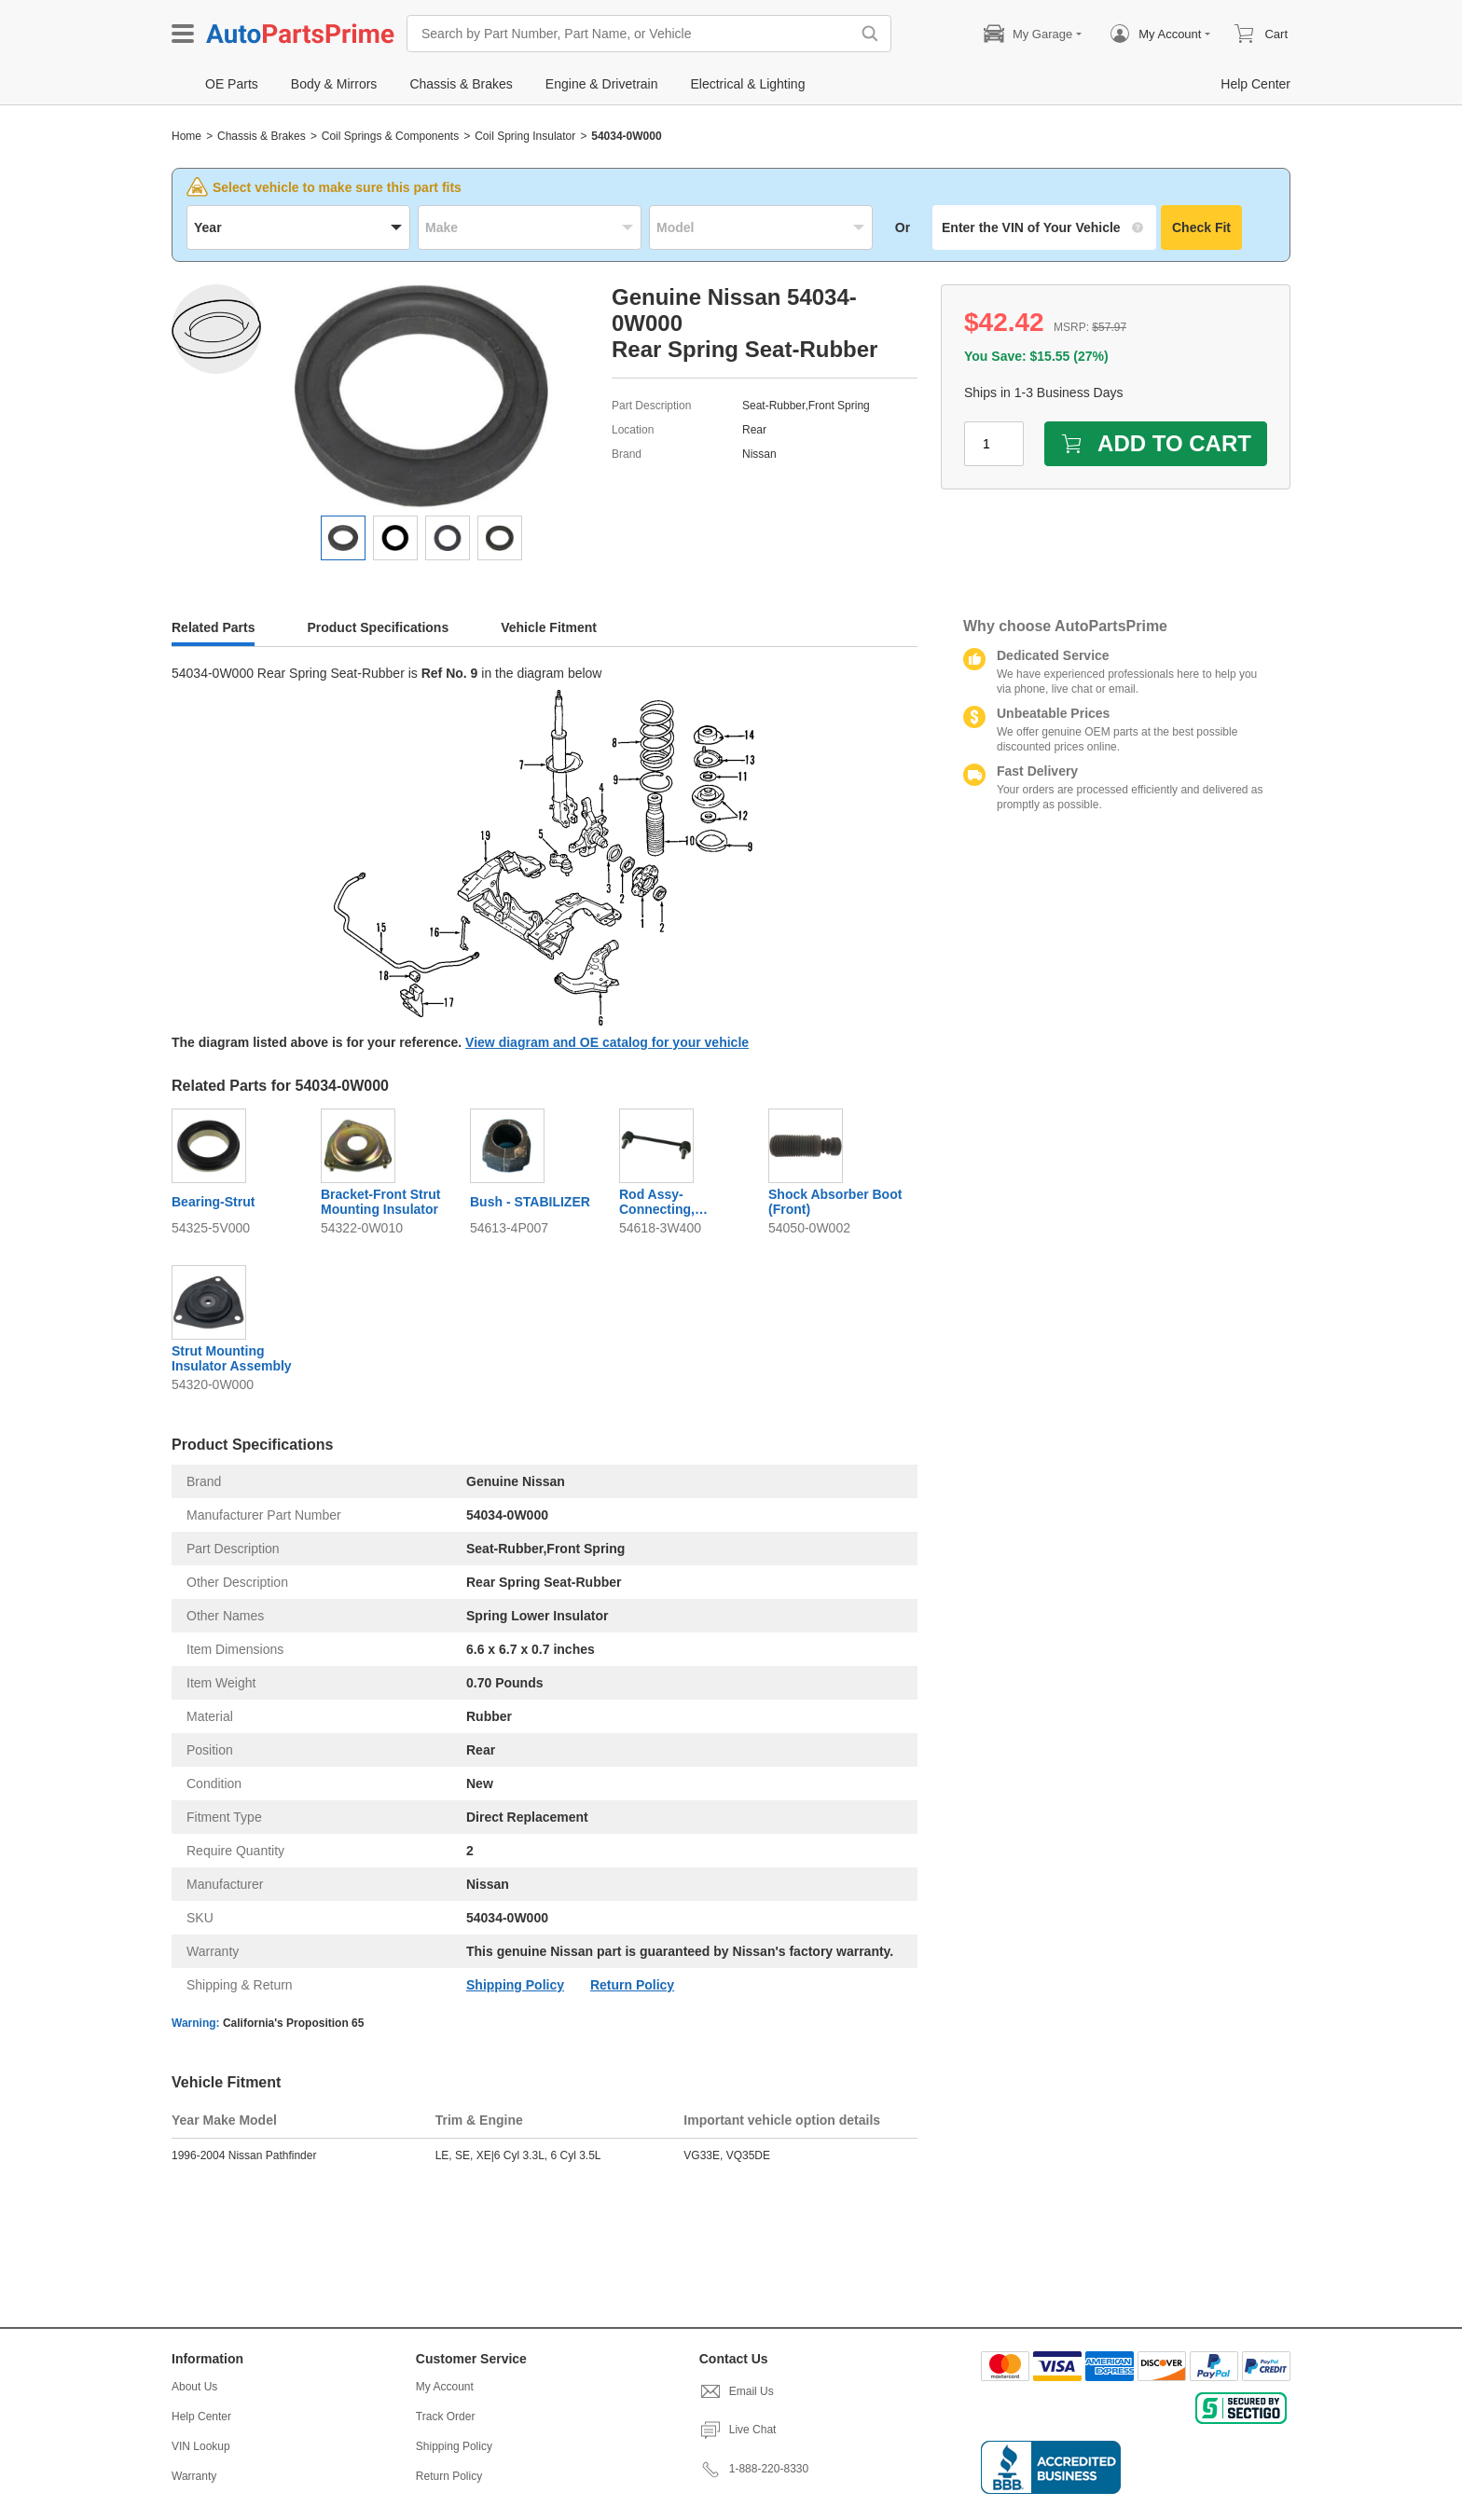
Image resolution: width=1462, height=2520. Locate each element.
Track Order (446, 2416)
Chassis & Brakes (261, 136)
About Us (194, 2386)
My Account (445, 2386)
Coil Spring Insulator (525, 136)
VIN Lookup (201, 2446)
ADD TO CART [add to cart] (1155, 443)
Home (186, 136)
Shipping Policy (515, 1984)
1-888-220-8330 (753, 2468)
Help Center (201, 2416)
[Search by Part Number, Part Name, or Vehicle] (633, 33)
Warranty (194, 2476)
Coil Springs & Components (390, 136)
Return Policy (632, 1984)
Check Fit (1201, 227)
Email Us (736, 2391)
